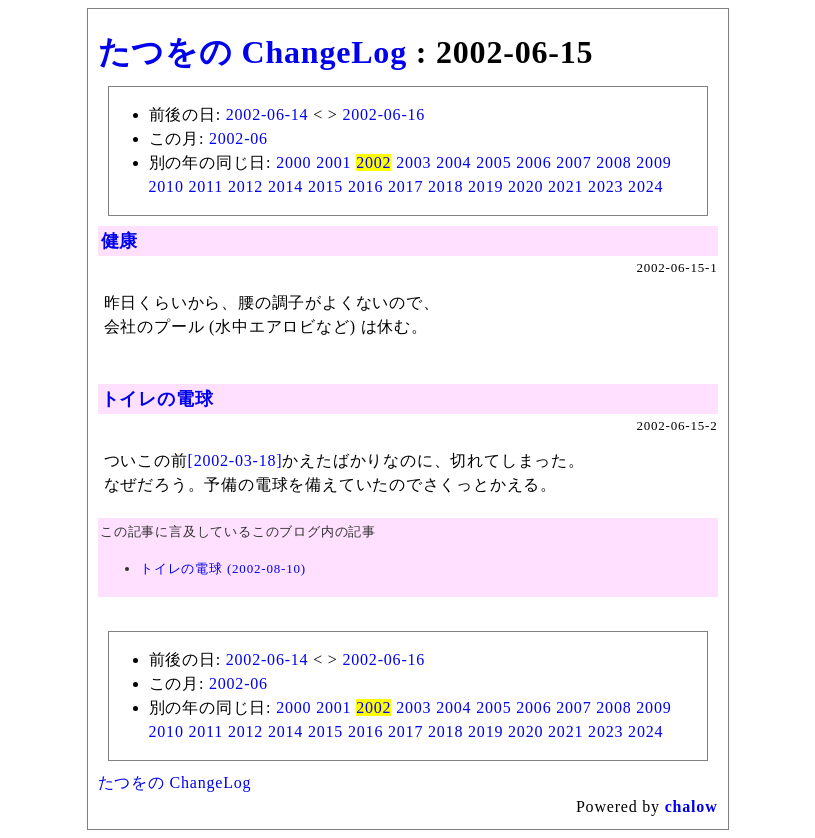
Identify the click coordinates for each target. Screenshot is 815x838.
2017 (405, 186)
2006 (533, 162)
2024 (645, 186)
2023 (605, 186)
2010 (166, 186)
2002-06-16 (383, 114)
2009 (653, 162)
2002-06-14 (267, 114)
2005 (493, 162)
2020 (525, 186)
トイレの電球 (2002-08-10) (223, 568)
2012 (245, 186)
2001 (333, 162)
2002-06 (238, 138)
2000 (293, 162)
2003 (413, 162)
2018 (445, 186)
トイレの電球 (157, 399)
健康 (120, 241)
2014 (285, 186)
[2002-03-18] (235, 460)
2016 (365, 186)
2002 (373, 162)
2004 (453, 162)
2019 (485, 186)
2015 (325, 186)
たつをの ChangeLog (252, 52)
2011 (206, 186)
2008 (613, 162)
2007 (573, 162)
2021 (565, 186)
